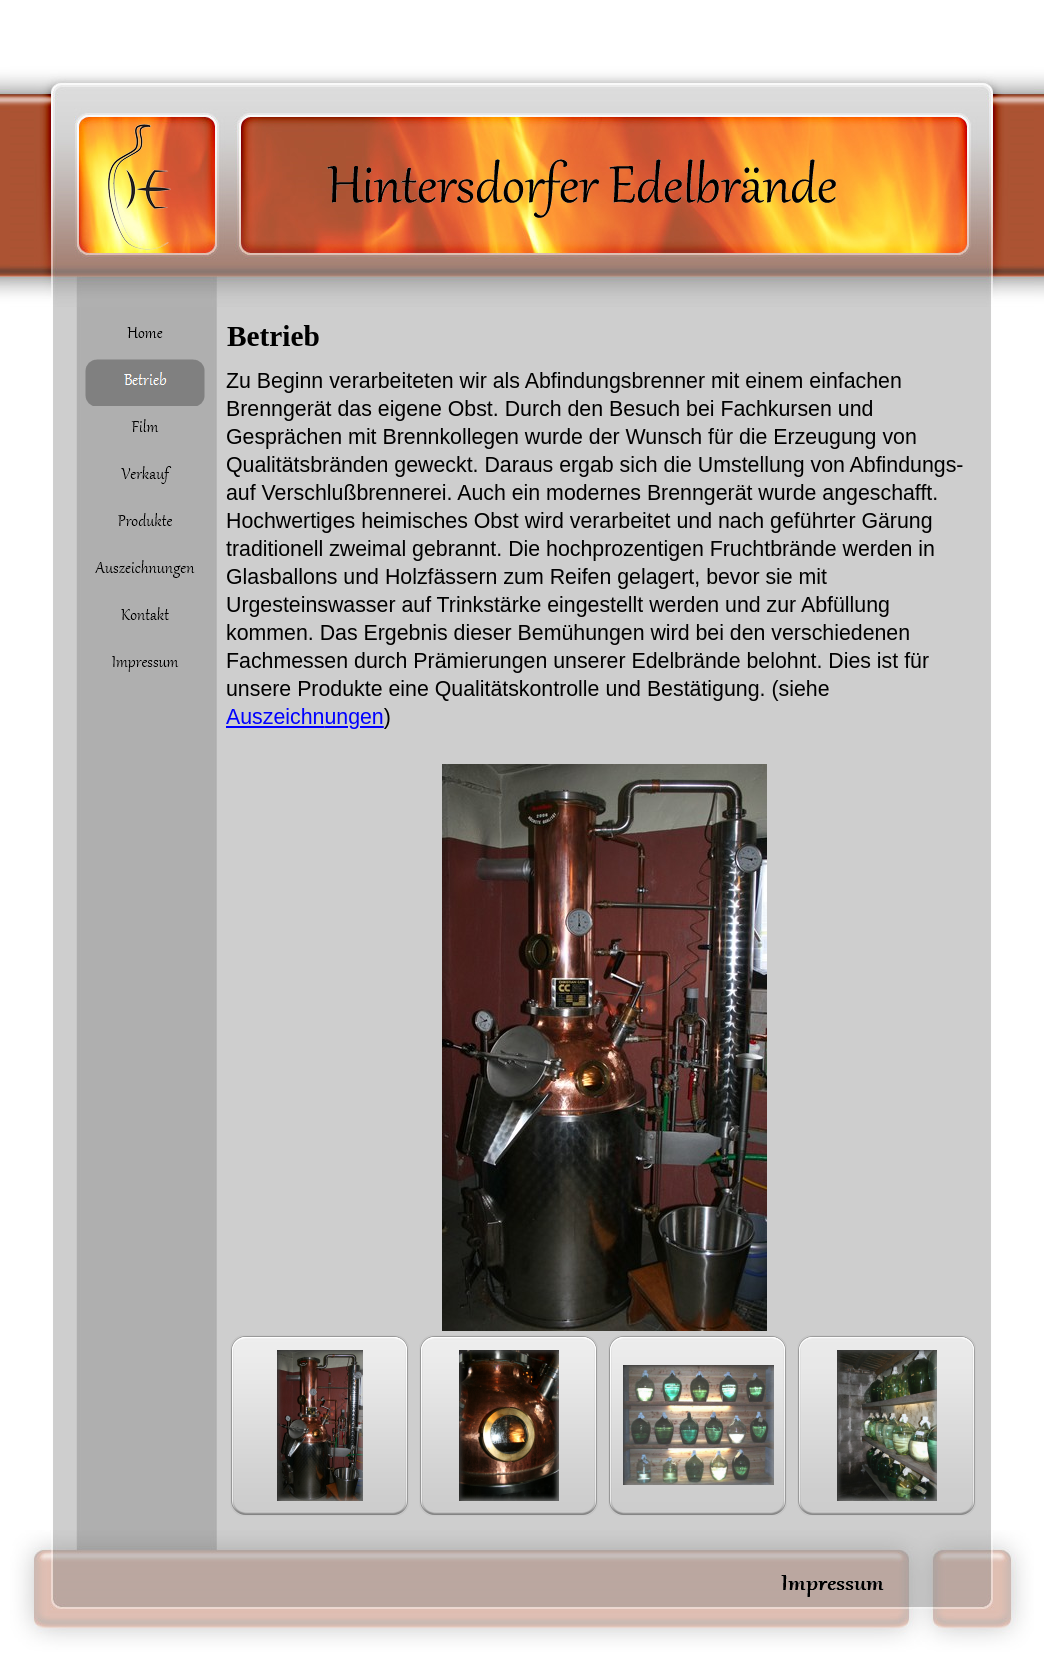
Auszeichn (305, 717)
